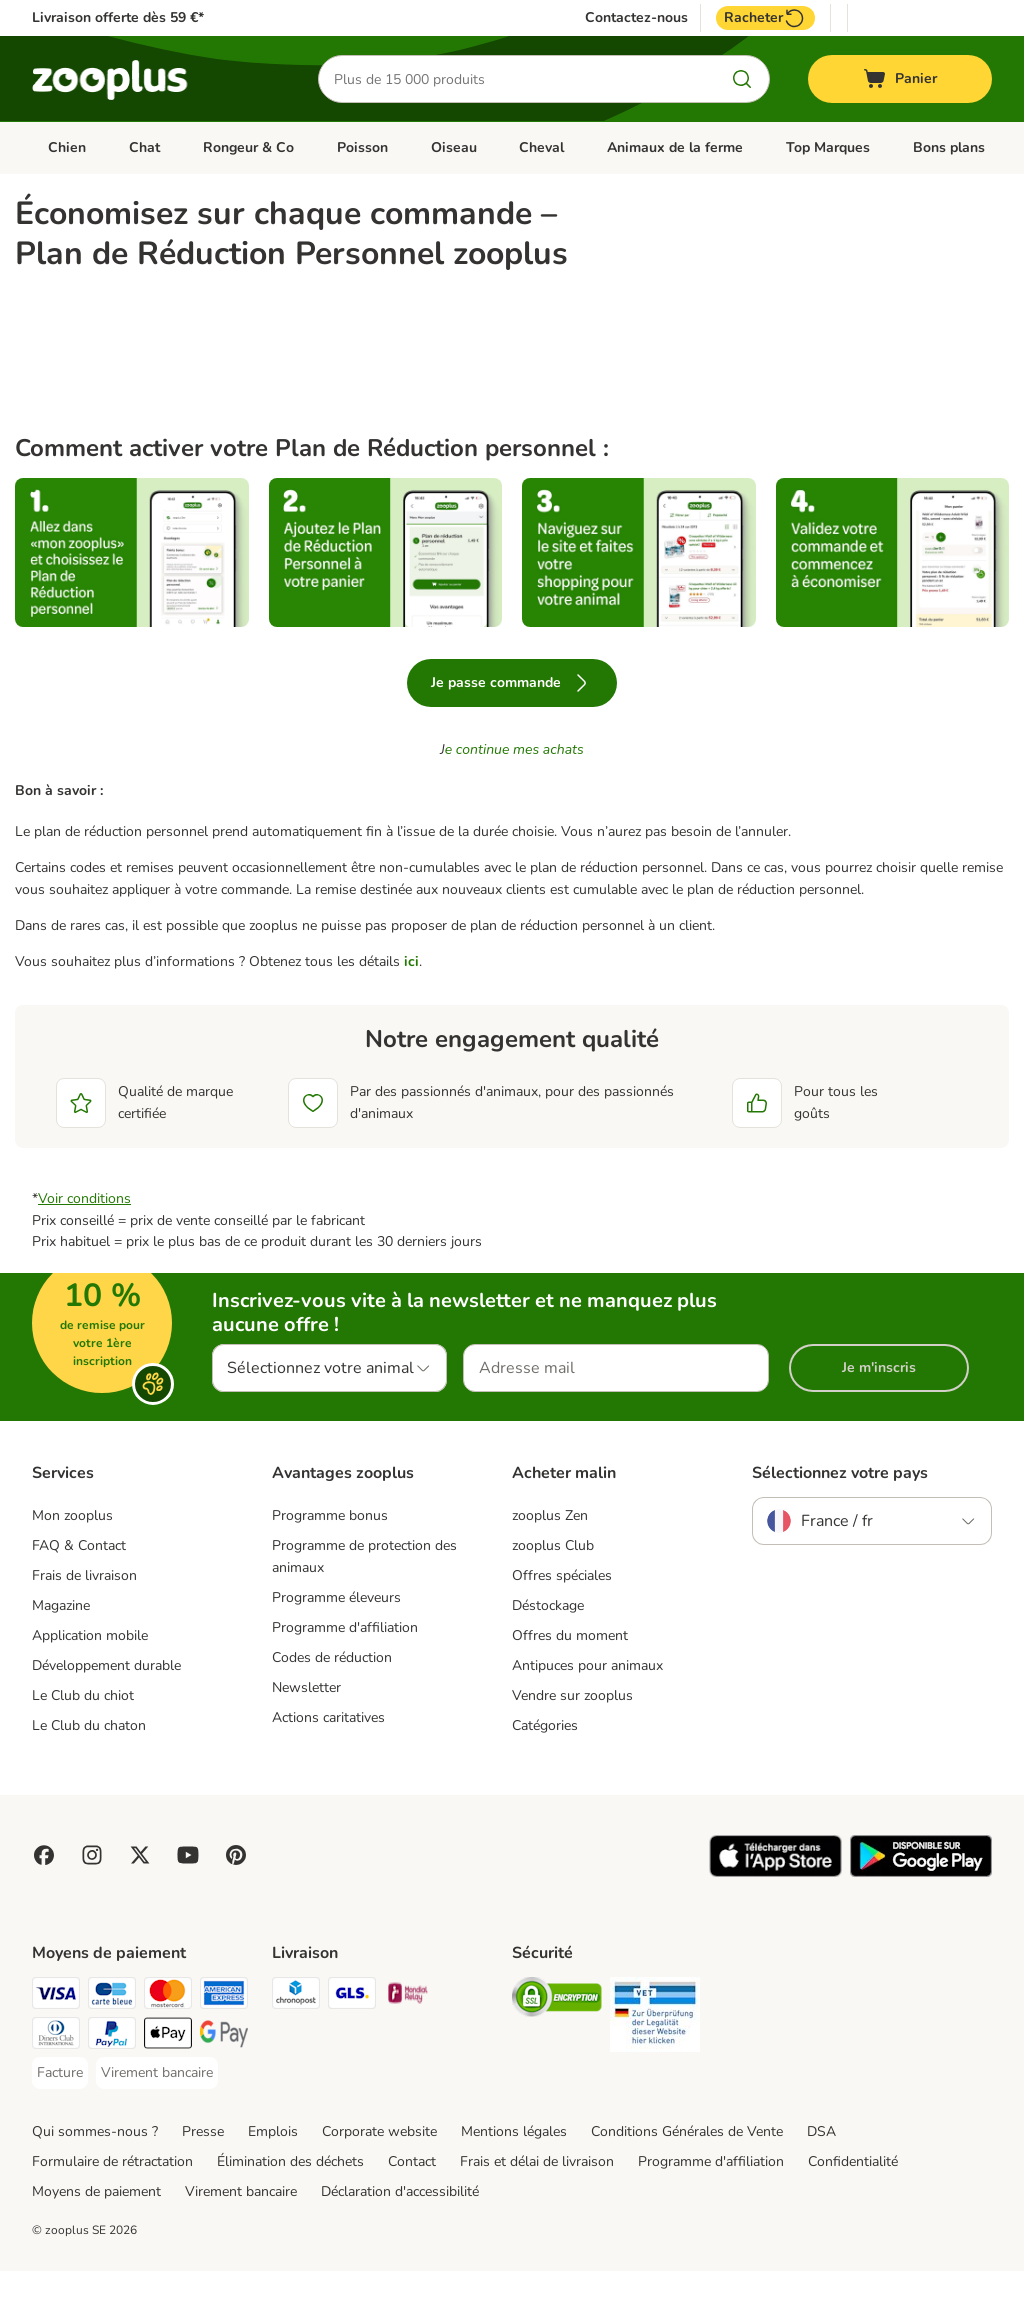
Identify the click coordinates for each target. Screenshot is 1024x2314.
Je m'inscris (879, 1410)
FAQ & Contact (79, 1589)
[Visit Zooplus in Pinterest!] (236, 1898)
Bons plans (949, 147)
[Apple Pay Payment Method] (168, 2079)
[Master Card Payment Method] (168, 2039)
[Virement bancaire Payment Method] (157, 2116)
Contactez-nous (636, 18)
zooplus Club (553, 1589)
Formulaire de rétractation (112, 2204)
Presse (203, 2174)
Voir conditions (84, 1241)
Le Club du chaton (89, 1768)
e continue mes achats (514, 792)
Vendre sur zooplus (572, 1738)
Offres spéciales (562, 1618)
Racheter (765, 18)
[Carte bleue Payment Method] (112, 2039)
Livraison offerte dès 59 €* (118, 17)
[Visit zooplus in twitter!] (140, 1898)
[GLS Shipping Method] (352, 2039)
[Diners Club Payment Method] (56, 2079)
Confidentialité (853, 2204)
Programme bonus (330, 1559)
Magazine (61, 1648)
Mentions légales (514, 2174)
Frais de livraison (84, 1618)
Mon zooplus (72, 1559)
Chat (144, 147)
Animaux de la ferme (675, 147)
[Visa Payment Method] (56, 2039)
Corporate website (379, 2174)
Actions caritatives (328, 1760)
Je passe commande (512, 726)
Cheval (541, 147)
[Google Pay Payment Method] (224, 2079)
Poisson (362, 147)
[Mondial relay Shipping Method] (408, 2039)
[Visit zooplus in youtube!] (188, 1898)
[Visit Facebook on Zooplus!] (44, 1898)
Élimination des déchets (290, 2204)
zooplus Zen (550, 1559)
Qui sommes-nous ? (95, 2174)
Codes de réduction (332, 1700)
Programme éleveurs (336, 1640)
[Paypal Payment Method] (112, 2079)
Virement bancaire (241, 2234)
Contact (412, 2204)
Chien (67, 147)
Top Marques (828, 147)
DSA (821, 2174)
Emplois (273, 2174)
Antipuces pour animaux (587, 1708)
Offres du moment (570, 1678)
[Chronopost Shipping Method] (296, 2039)
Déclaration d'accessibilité (400, 2234)
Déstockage (548, 1648)
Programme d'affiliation (345, 1670)
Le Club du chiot (83, 1738)
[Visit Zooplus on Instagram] (92, 1898)
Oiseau (454, 147)
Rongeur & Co (248, 147)
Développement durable (106, 1708)
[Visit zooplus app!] (775, 1915)
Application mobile (90, 1678)
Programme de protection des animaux (364, 1600)
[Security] (557, 2043)
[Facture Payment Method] (60, 2116)
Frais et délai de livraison (537, 2204)
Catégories (545, 1768)
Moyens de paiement (96, 2234)
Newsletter (306, 1730)
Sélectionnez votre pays (840, 1517)
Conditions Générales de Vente (687, 2174)
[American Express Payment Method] (224, 2039)
